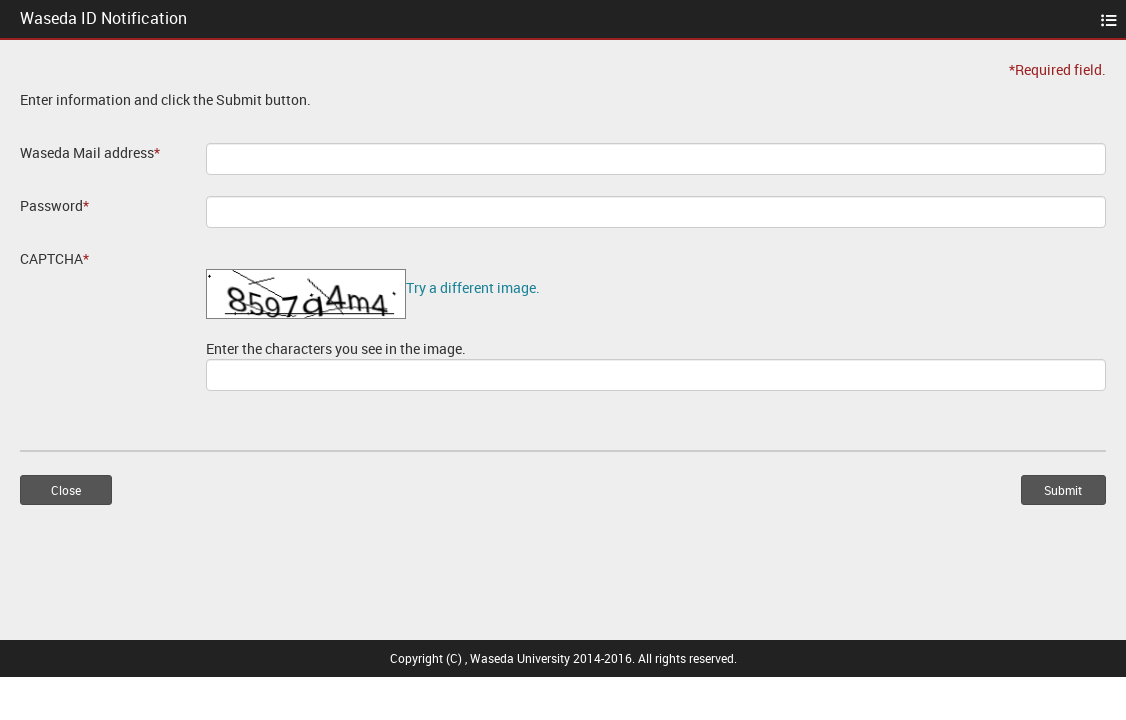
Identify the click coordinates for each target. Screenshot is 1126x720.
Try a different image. (473, 287)
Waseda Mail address (90, 152)
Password (54, 205)
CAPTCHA (54, 258)
